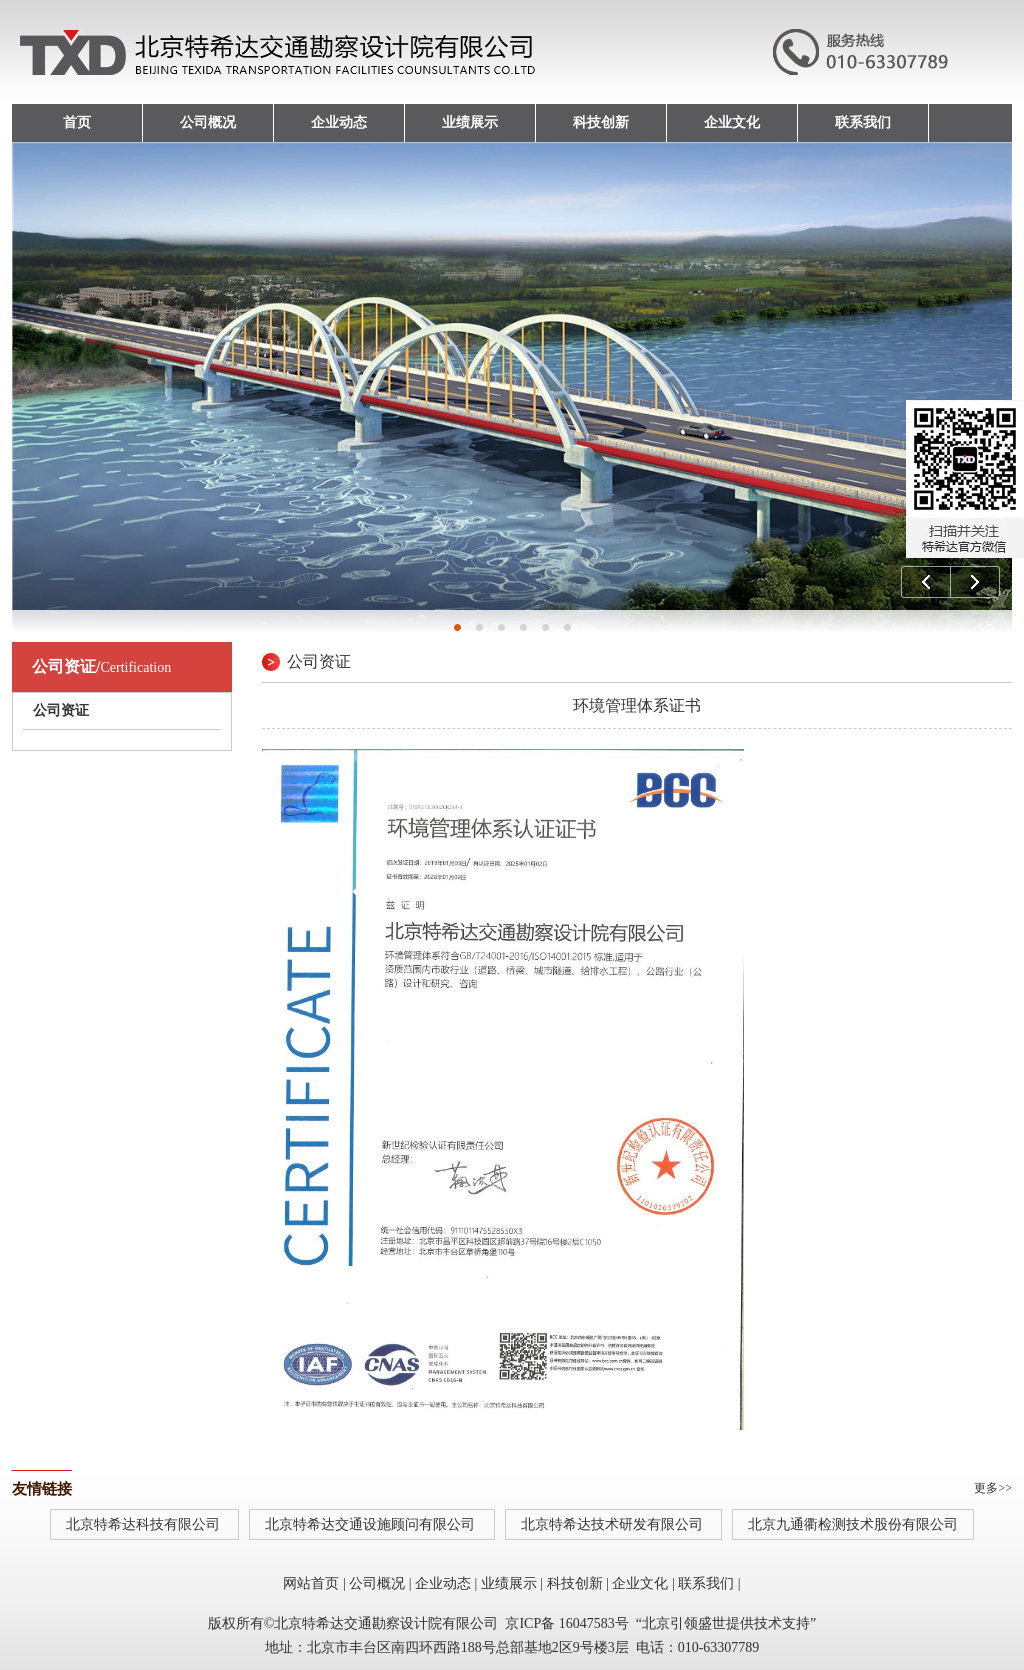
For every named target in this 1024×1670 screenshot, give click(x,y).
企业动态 (339, 122)
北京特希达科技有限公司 (145, 1524)
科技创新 (601, 122)
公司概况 (208, 122)
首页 (77, 122)
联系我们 (863, 122)
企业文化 (732, 122)
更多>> (993, 1488)
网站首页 (311, 1583)
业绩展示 (470, 122)
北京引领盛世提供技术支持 (726, 1623)
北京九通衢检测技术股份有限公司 (853, 1524)
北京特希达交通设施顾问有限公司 (372, 1524)
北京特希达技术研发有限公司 (614, 1524)
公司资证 (61, 710)
